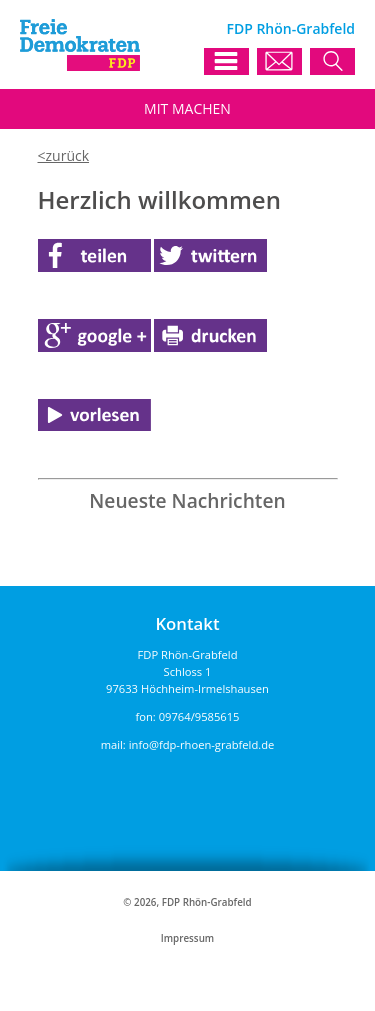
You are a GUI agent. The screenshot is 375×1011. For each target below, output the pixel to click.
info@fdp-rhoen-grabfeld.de (202, 744)
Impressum (187, 938)
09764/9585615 (199, 716)
